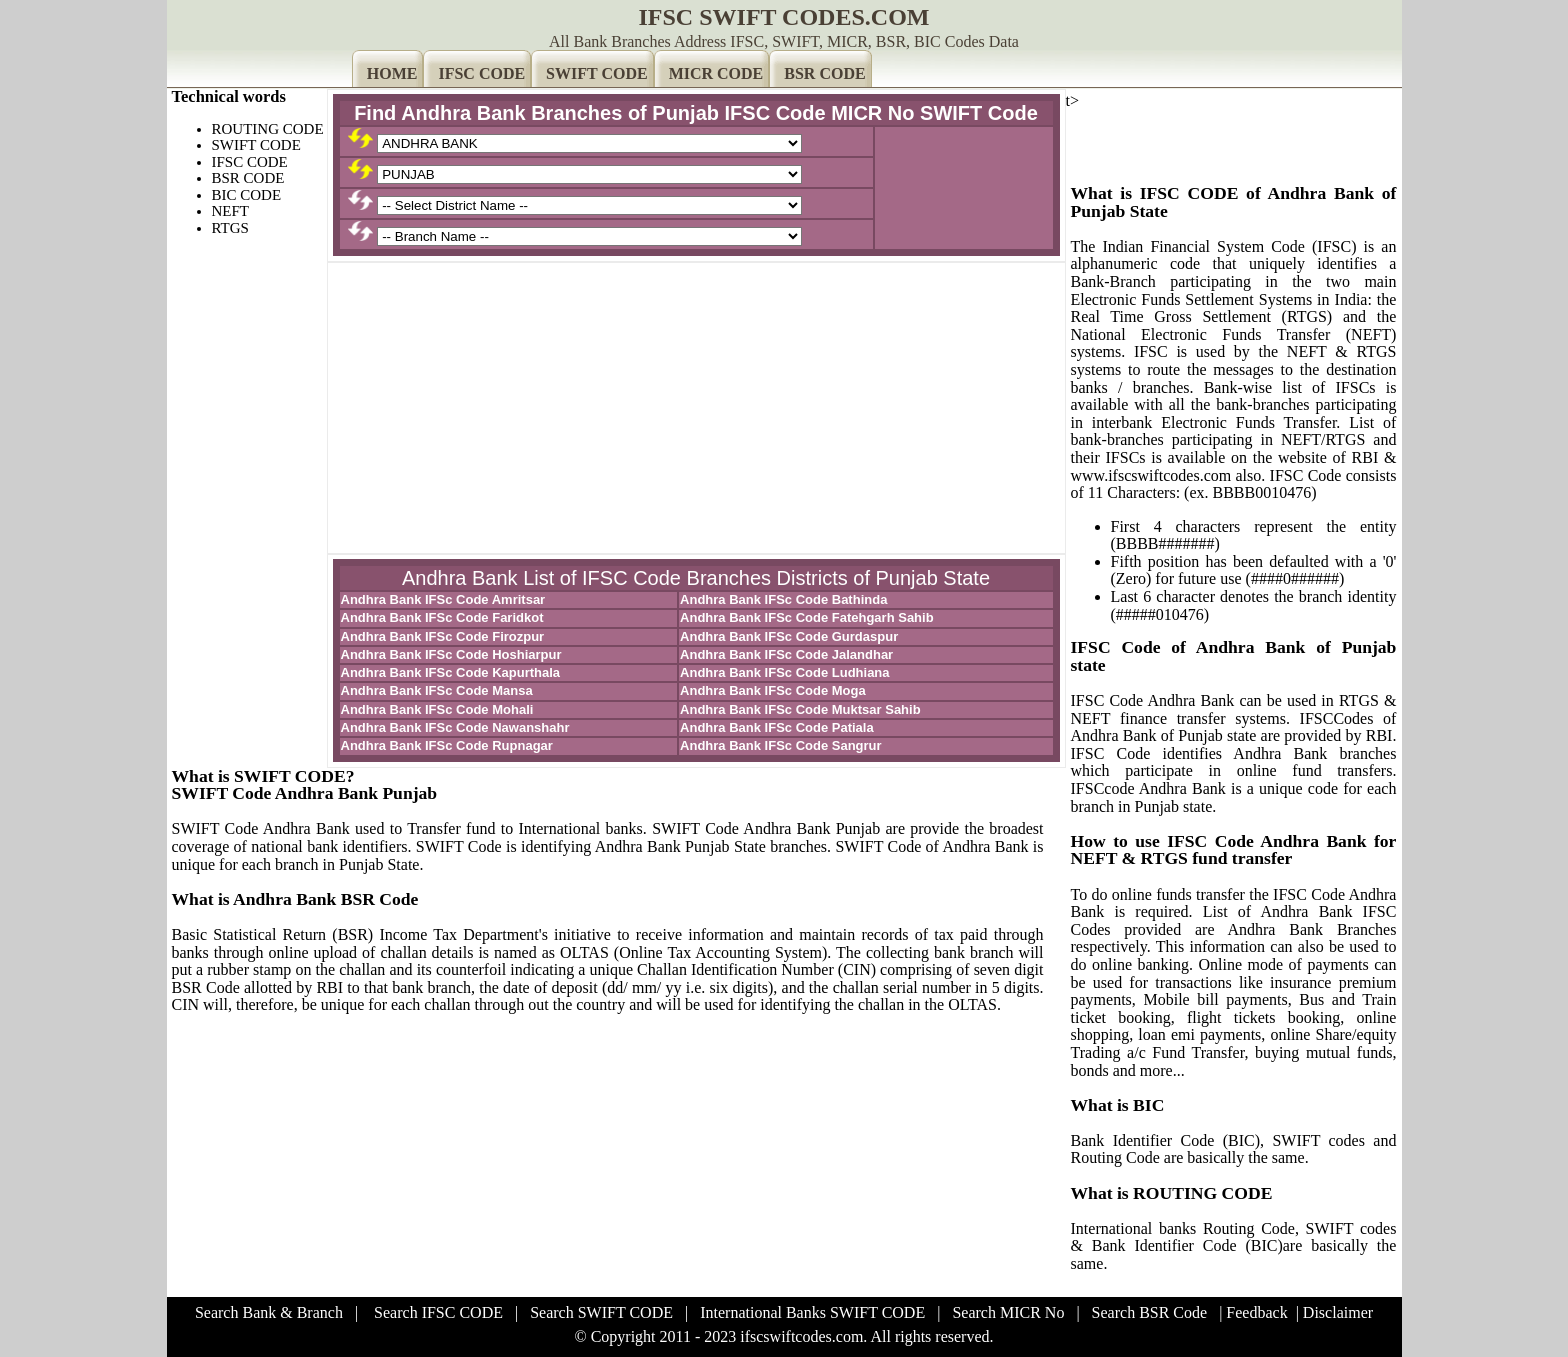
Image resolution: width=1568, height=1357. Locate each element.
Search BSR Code (1150, 1312)
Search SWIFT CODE (601, 1312)
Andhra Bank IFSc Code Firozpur (443, 636)
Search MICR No (1008, 1312)
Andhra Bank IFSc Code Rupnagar (447, 745)
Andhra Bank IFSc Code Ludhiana (784, 672)
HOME (392, 73)
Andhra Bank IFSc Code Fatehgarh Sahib (807, 617)
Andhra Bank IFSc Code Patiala (777, 727)
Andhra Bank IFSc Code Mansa (437, 690)
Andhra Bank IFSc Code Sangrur (781, 745)
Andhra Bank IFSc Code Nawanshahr (455, 727)
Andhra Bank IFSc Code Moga (773, 690)
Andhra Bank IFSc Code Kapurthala (451, 672)
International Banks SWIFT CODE (812, 1312)
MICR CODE (716, 73)
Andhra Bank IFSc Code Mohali (437, 709)
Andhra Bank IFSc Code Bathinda (783, 599)
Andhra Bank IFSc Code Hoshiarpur (451, 654)
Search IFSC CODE (438, 1312)
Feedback (1256, 1312)
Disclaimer (1338, 1312)
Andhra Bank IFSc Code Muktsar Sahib (800, 709)
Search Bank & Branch (269, 1312)
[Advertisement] (696, 408)
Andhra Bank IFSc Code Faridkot (442, 617)
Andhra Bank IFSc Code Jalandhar (786, 654)
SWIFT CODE (597, 73)
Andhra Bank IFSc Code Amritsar (443, 599)
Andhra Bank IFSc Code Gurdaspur (789, 636)
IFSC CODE (481, 73)
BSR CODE (824, 73)
